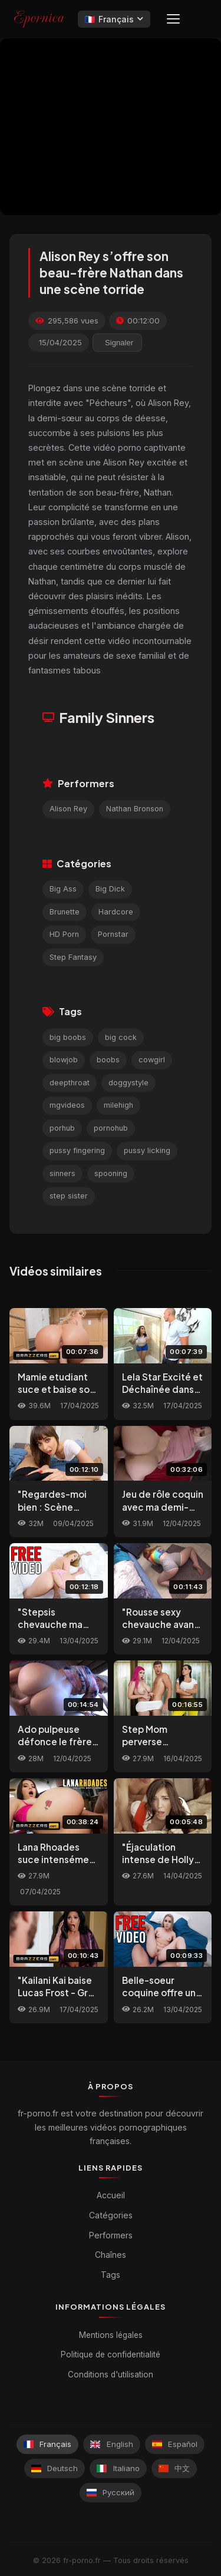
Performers (111, 2235)
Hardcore (115, 911)
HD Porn (64, 934)
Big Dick (110, 888)
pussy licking (147, 1150)
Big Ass (63, 888)
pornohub (111, 1128)
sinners (62, 1173)
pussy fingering (77, 1150)
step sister (69, 1195)
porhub (62, 1128)
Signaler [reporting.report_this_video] (119, 342)
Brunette (65, 911)
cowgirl (151, 1059)
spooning (110, 1173)
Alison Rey (68, 808)
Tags (110, 2275)
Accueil (111, 2195)
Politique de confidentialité (110, 2354)
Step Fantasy (73, 957)
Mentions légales (111, 2335)
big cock (121, 1037)
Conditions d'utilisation (110, 2374)
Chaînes (110, 2255)
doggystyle (128, 1082)
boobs (108, 1059)
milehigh (118, 1105)
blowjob (64, 1059)
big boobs (68, 1037)
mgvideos (67, 1105)
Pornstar (113, 934)
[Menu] (173, 19)
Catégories (111, 2215)
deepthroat (70, 1082)
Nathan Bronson (134, 808)
